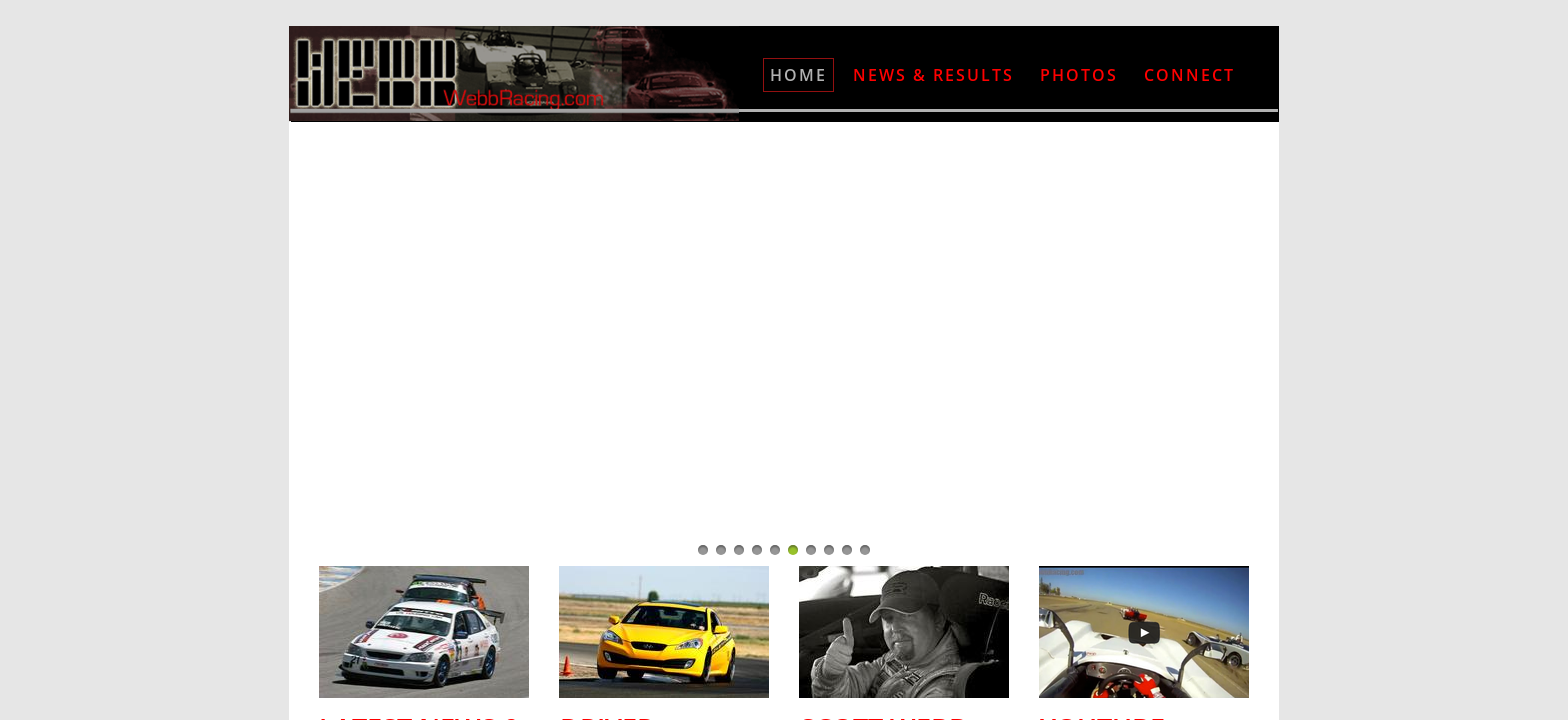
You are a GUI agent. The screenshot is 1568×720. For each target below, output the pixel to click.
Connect (1189, 75)
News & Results (933, 75)
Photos (1079, 75)
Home (798, 75)
